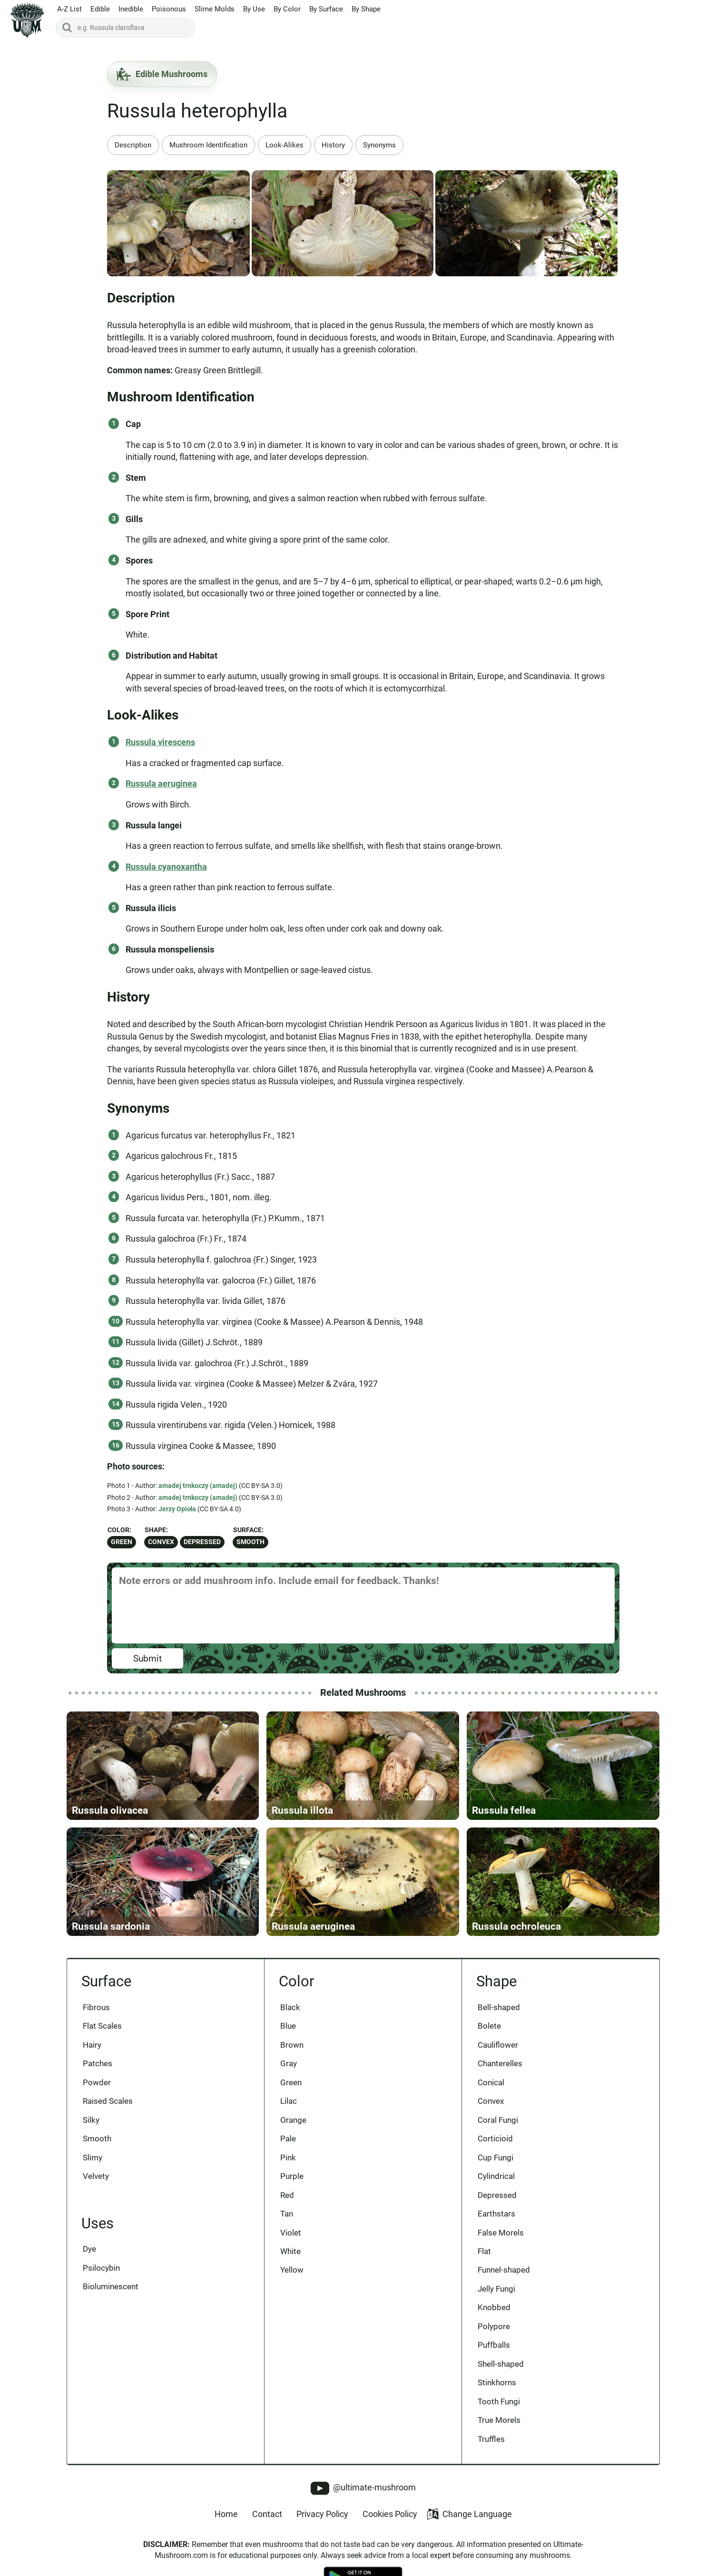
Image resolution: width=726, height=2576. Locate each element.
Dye (89, 2249)
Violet (290, 2232)
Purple (292, 2176)
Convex (161, 1542)
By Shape (366, 9)
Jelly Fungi (496, 2289)
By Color (287, 9)
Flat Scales (102, 2026)
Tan (286, 2213)
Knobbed (494, 2307)
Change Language (469, 2514)
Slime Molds (215, 9)
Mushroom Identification (208, 145)
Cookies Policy (390, 2514)
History (333, 145)
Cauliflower (498, 2045)
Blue (288, 2026)
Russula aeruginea (161, 783)
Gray (288, 2063)
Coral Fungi (498, 2120)
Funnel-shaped (504, 2270)
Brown (292, 2045)
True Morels (499, 2420)
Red (287, 2195)
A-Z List (69, 9)
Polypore (494, 2326)
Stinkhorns (497, 2382)
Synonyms (379, 145)
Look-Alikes (284, 145)
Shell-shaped (501, 2364)
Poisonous (169, 9)
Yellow (292, 2270)
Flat (484, 2251)
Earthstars (496, 2213)
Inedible (130, 9)
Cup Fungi (495, 2157)
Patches (97, 2063)
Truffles (491, 2439)
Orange (293, 2120)
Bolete (489, 2026)
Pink (288, 2157)
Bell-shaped (499, 2007)
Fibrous (96, 2007)
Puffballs (494, 2345)
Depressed (202, 1542)
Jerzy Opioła (177, 1509)
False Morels (501, 2232)
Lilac (288, 2101)
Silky (91, 2120)
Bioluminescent (110, 2286)
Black (290, 2007)
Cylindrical (496, 2176)
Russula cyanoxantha (166, 867)
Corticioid (495, 2138)
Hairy (92, 2045)
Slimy (92, 2157)
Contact (267, 2514)
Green (121, 1542)
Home (226, 2514)
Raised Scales (108, 2101)
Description (133, 145)
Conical (491, 2082)
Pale (288, 2138)
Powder (97, 2082)
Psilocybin (101, 2268)
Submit (147, 1658)
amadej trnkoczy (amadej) (197, 1485)
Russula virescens (160, 742)
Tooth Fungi (499, 2401)
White (290, 2251)
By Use (254, 9)
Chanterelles (500, 2063)
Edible (100, 9)
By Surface (326, 9)
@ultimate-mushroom (363, 2488)
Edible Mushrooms (162, 74)
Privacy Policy (322, 2514)
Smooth (250, 1542)
